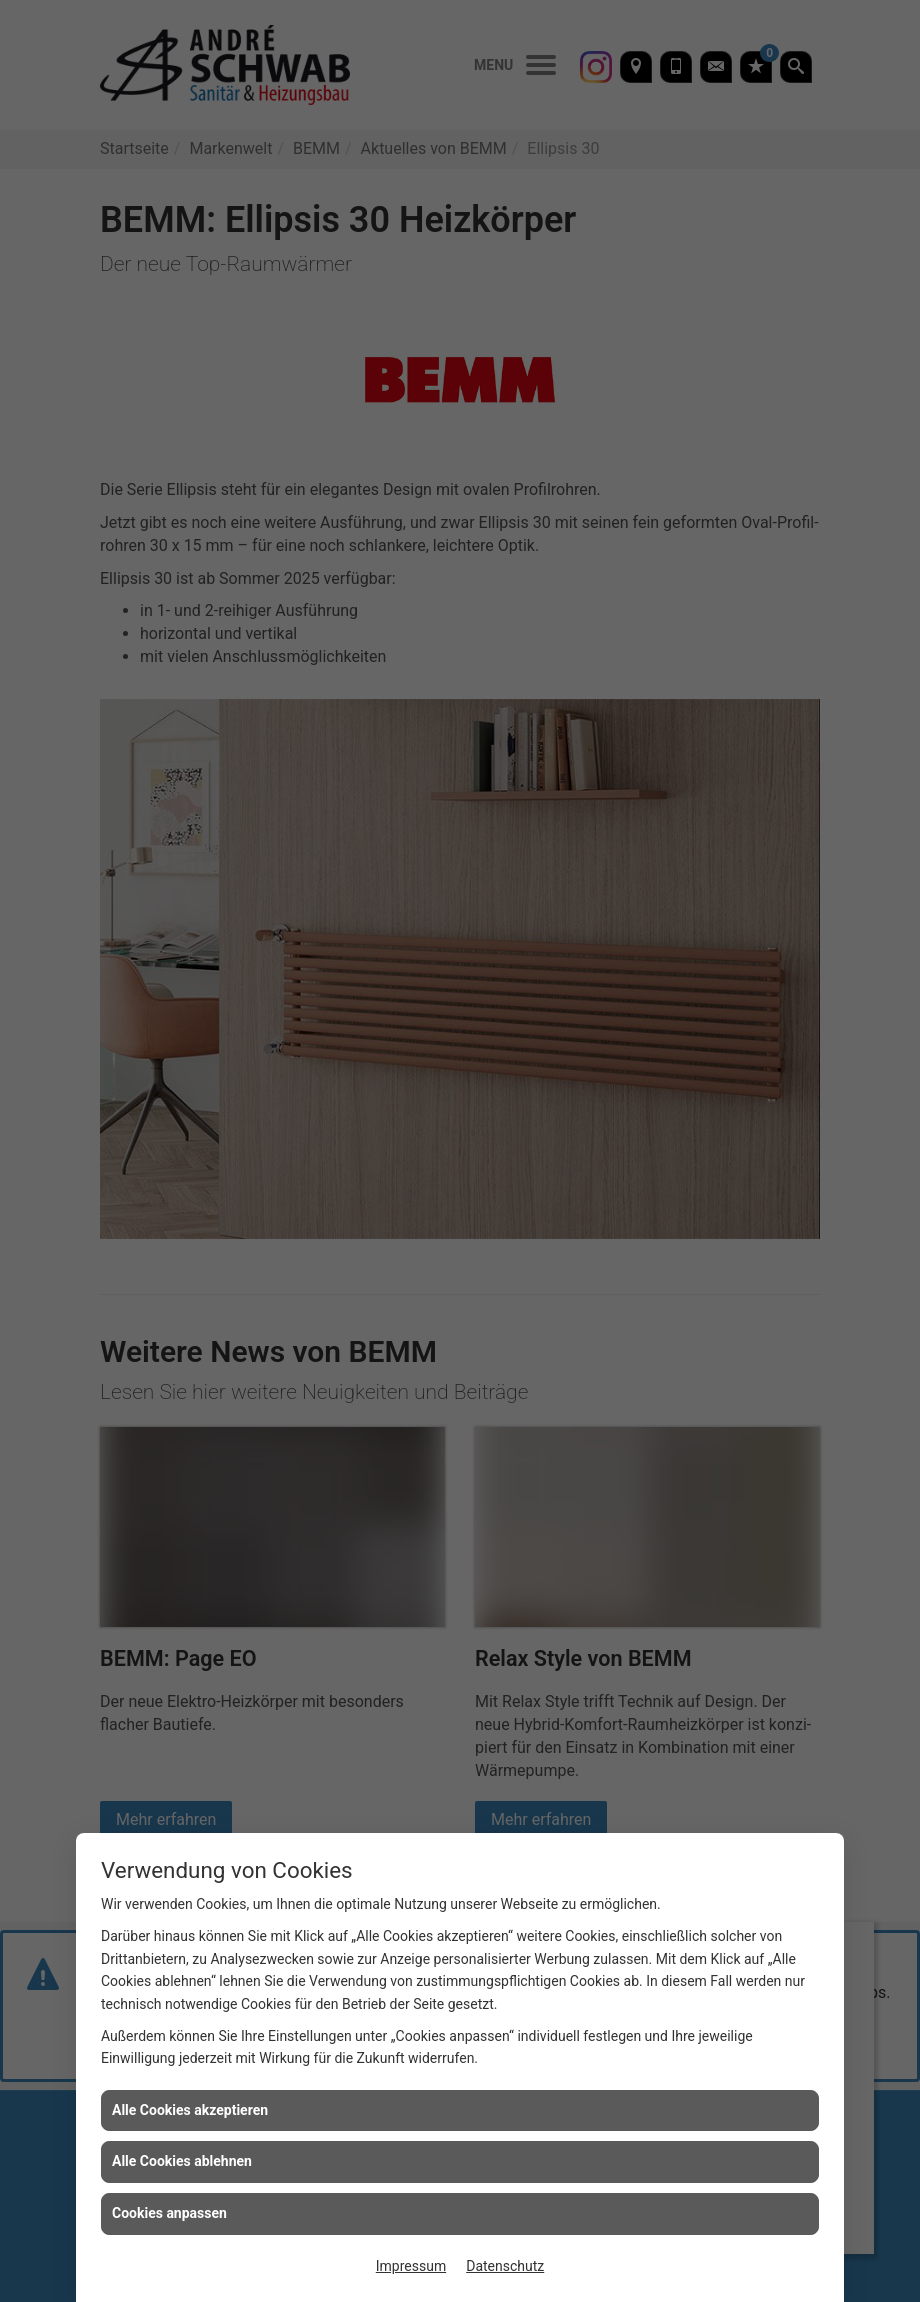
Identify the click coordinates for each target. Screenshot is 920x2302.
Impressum (411, 2266)
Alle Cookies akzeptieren (190, 2110)
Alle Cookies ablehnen (182, 2161)
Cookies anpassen (169, 2213)
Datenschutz (505, 2266)
